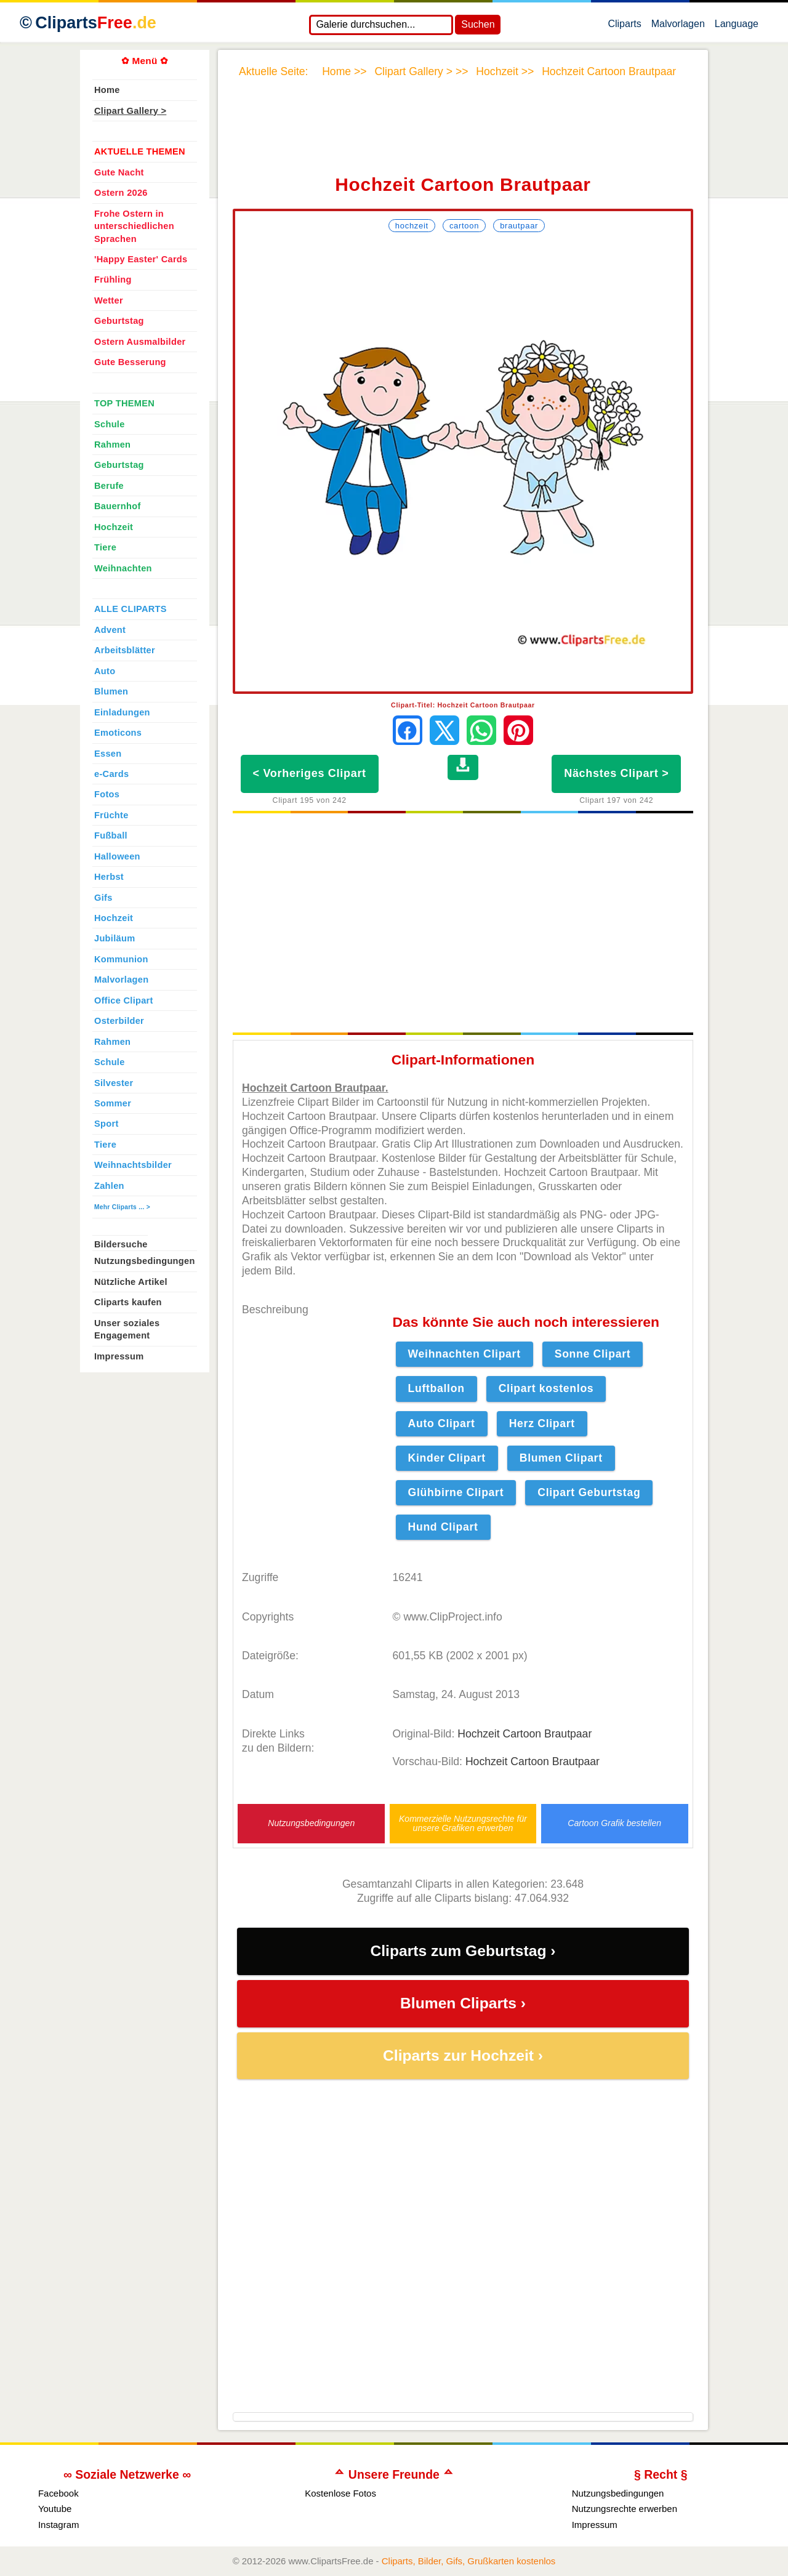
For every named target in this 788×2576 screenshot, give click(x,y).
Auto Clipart (441, 1423)
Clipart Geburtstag (588, 1492)
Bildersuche (121, 1244)
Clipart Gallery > (130, 111)
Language (736, 26)
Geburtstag (119, 321)
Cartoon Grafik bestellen (614, 1823)
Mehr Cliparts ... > (122, 1207)
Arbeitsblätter (124, 650)
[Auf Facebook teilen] (407, 730)
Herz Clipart (542, 1423)
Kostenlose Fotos (340, 2493)
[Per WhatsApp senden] (481, 730)
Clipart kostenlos (546, 1388)
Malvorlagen (678, 26)
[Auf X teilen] (444, 730)
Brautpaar (519, 225)
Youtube (54, 2508)
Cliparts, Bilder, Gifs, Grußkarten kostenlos (469, 2561)
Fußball (110, 835)
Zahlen (109, 1186)
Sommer (112, 1103)
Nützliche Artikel (130, 1282)
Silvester (113, 1083)
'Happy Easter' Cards (140, 259)
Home (107, 90)
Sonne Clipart (593, 1354)
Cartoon (464, 225)
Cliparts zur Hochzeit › (463, 2055)
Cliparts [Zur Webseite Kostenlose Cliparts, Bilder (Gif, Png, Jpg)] (95, 23)
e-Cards (111, 774)
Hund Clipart (443, 1527)
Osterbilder (119, 1021)
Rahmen (112, 444)
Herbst (109, 877)
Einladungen (122, 712)
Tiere (105, 547)
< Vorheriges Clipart (309, 773)
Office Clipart (123, 1000)
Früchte (111, 815)
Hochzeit (411, 225)
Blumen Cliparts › (463, 2003)
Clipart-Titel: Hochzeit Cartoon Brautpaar (463, 705)
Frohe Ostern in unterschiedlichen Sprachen (134, 226)
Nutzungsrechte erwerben (624, 2508)
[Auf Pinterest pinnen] (518, 730)
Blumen (111, 691)
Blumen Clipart (561, 1458)
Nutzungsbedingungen (311, 1823)
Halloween (117, 856)
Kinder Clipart (447, 1458)
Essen (107, 754)
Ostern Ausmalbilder (140, 342)
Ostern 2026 (121, 193)
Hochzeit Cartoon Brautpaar (524, 1734)
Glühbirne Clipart (456, 1492)
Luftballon (436, 1388)
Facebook (58, 2493)
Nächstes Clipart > (616, 773)
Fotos (106, 794)
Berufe (109, 486)
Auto (104, 671)
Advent (110, 630)
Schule (109, 424)
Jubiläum (114, 938)
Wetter (108, 300)
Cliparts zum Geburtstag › (462, 1950)
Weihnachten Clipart (464, 1354)
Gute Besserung (130, 362)
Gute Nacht (119, 172)
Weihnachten (123, 568)
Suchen (477, 24)
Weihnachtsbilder (133, 1165)
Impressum (119, 1356)
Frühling (113, 279)
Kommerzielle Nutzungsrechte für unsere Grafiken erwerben (463, 1823)
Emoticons (118, 733)
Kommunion (121, 959)
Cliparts (624, 26)
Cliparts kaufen (128, 1302)
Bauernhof (117, 506)
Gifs (103, 898)
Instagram (58, 2524)
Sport (106, 1124)
